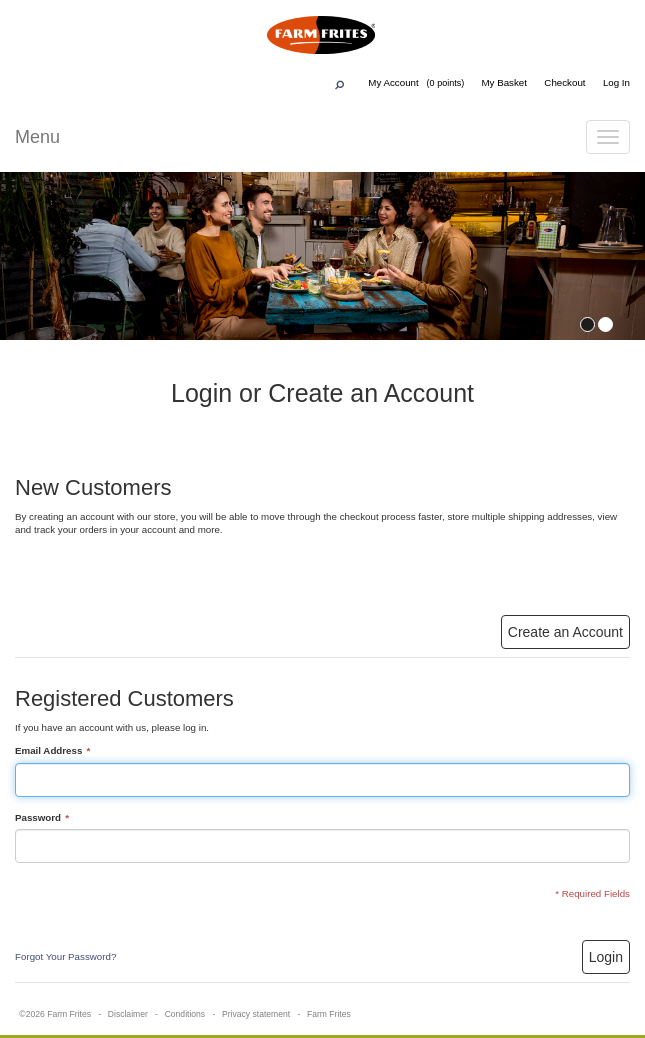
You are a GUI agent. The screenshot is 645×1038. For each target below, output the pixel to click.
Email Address (48, 751)
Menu (37, 137)
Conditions (185, 1014)
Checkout (564, 82)
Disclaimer (128, 1014)
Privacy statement (256, 1014)
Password (38, 818)
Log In (616, 82)
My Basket (504, 82)
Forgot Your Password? (65, 956)
